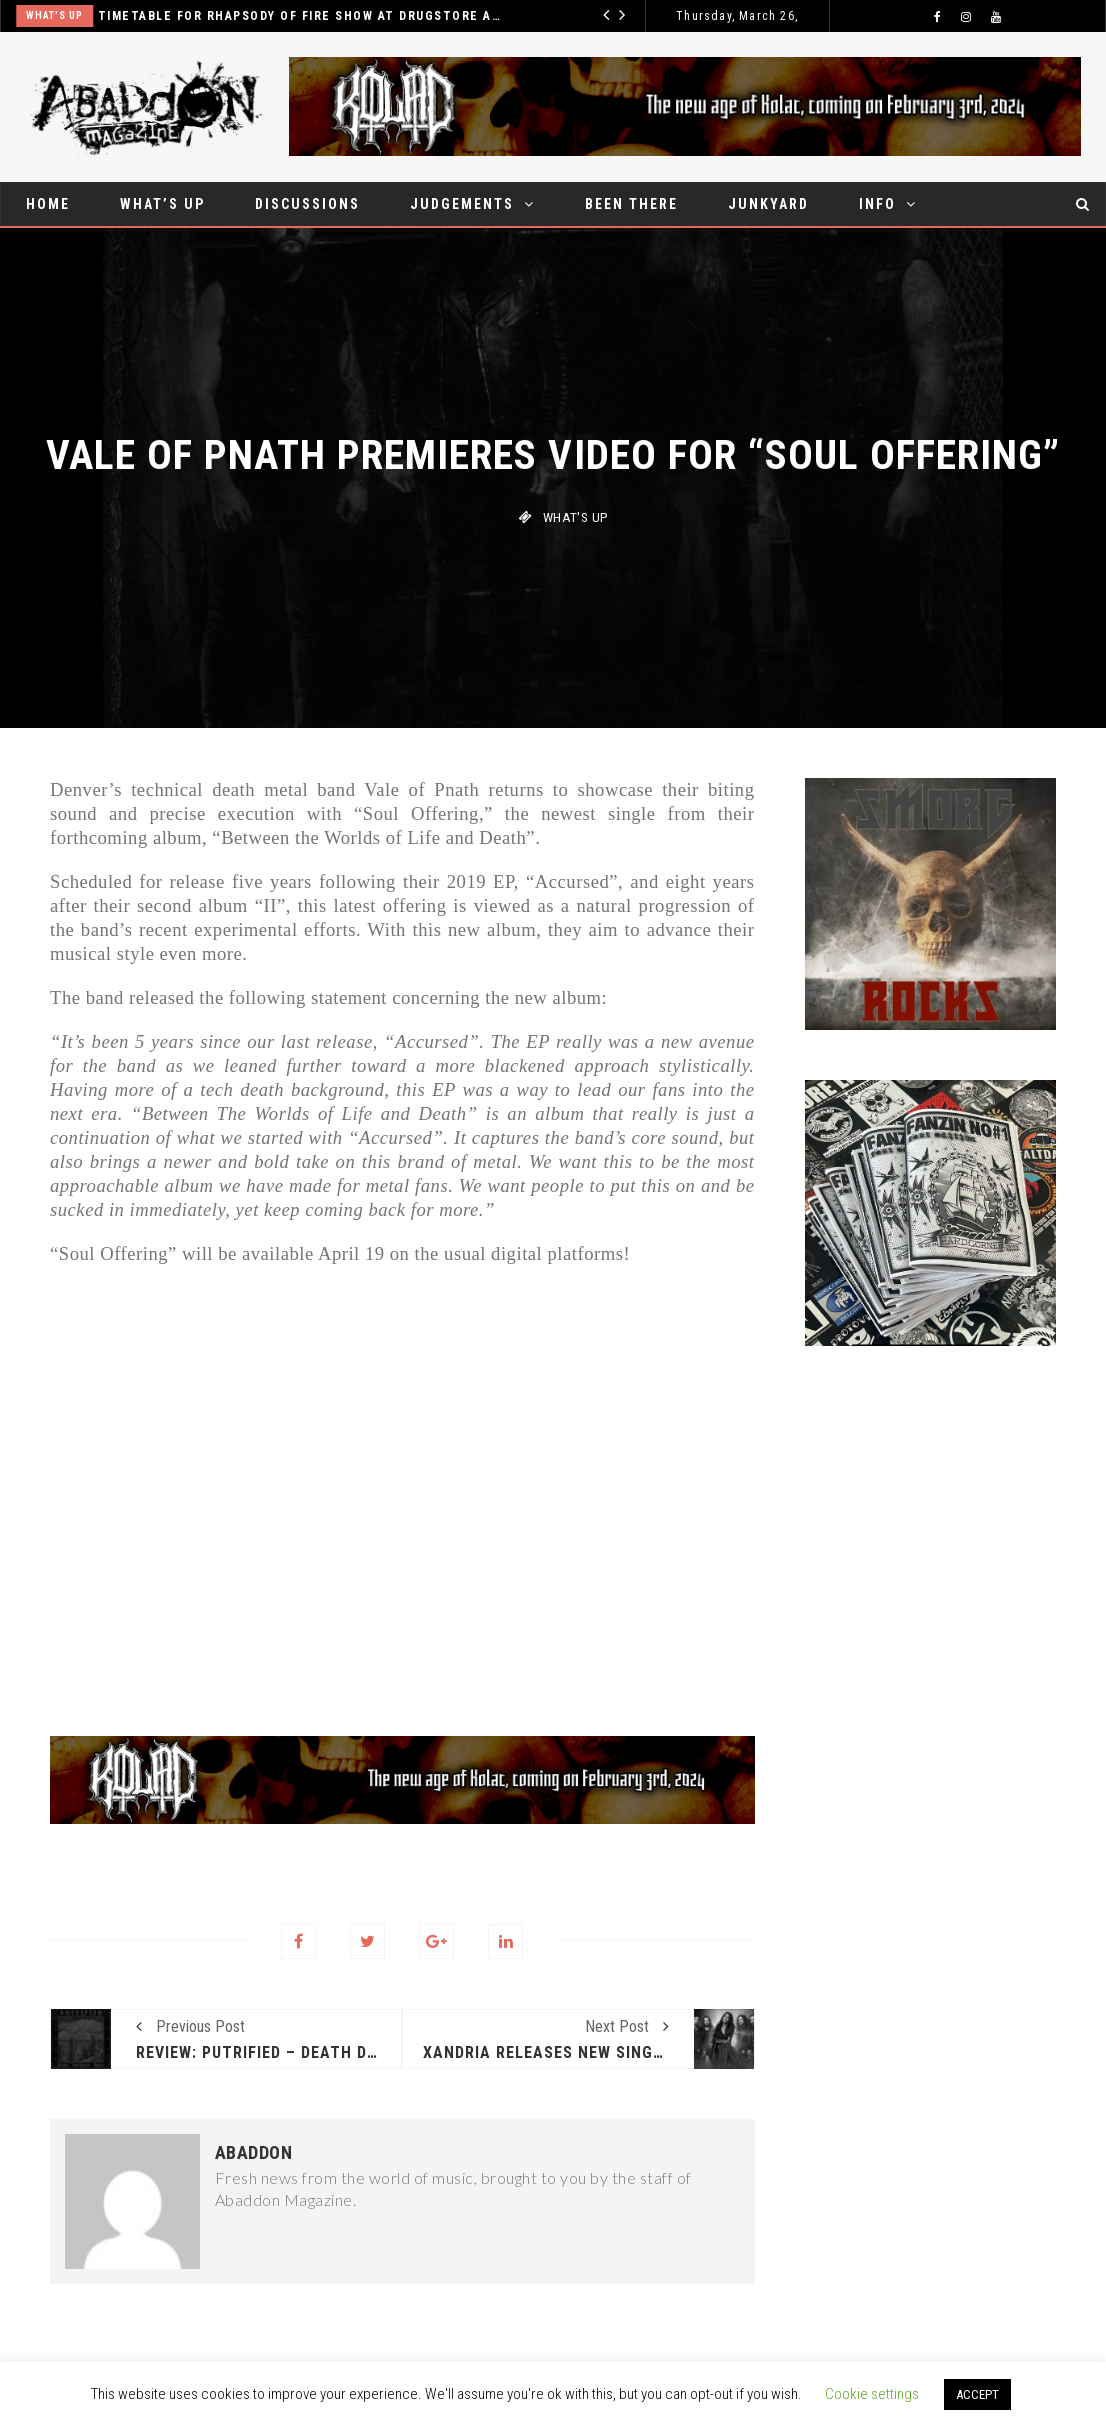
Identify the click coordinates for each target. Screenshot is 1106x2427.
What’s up (162, 204)
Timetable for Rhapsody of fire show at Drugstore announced (320, 16)
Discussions (307, 204)
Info (877, 204)
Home (48, 204)
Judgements (462, 204)
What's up (72, 15)
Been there (631, 204)
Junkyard (768, 204)
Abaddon (254, 2153)
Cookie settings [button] (872, 2394)
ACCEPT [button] (977, 2394)
